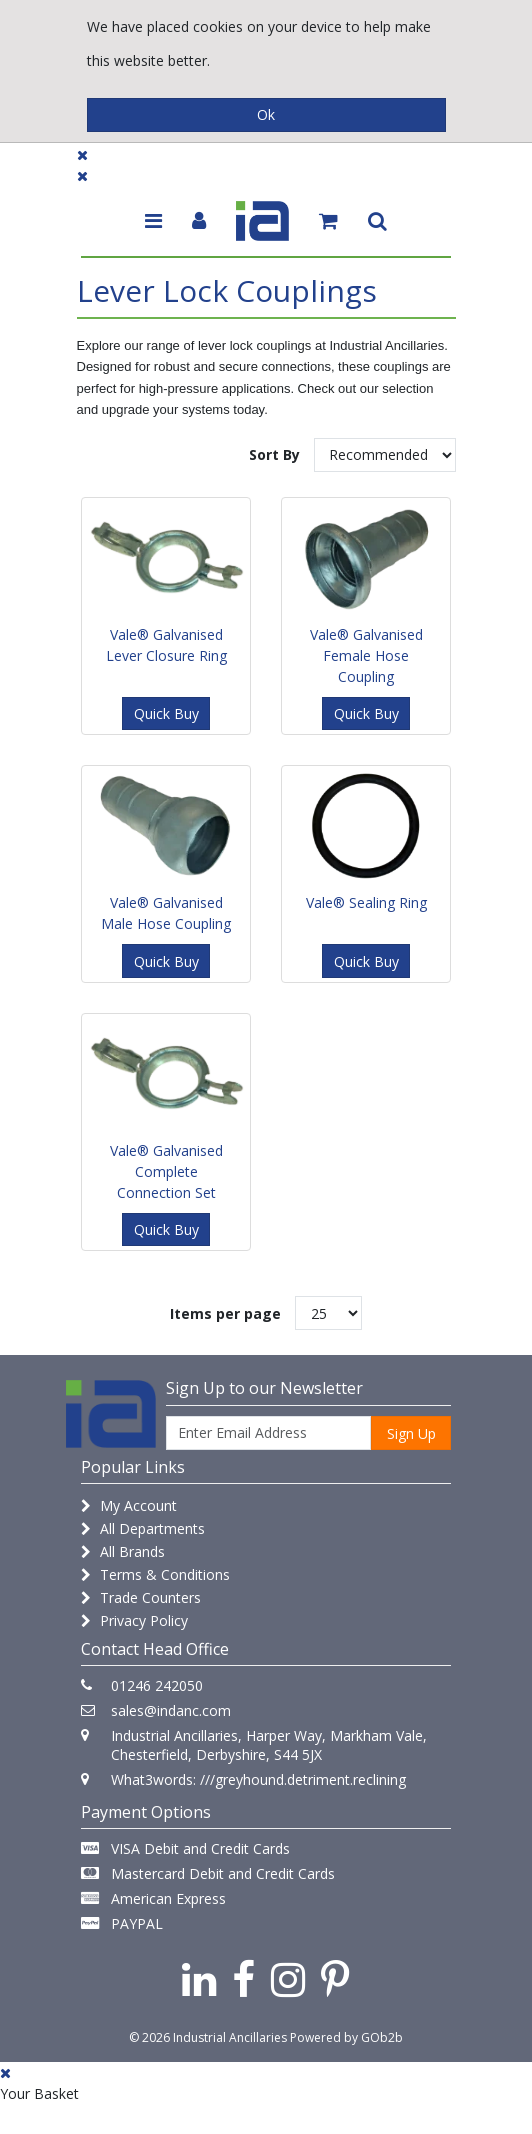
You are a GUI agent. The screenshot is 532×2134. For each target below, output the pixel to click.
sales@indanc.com (171, 1710)
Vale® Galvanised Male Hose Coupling (166, 913)
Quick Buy (166, 713)
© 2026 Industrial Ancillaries (208, 2037)
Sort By (274, 454)
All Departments (143, 1528)
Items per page (225, 1313)
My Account (129, 1505)
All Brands (123, 1551)
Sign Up (411, 1433)
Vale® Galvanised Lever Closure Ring (166, 645)
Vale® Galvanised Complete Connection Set (166, 1171)
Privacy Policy (134, 1620)
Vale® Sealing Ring (366, 902)
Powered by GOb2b (346, 2037)
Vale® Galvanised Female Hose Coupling (366, 655)
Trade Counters (141, 1597)
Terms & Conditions (155, 1574)
